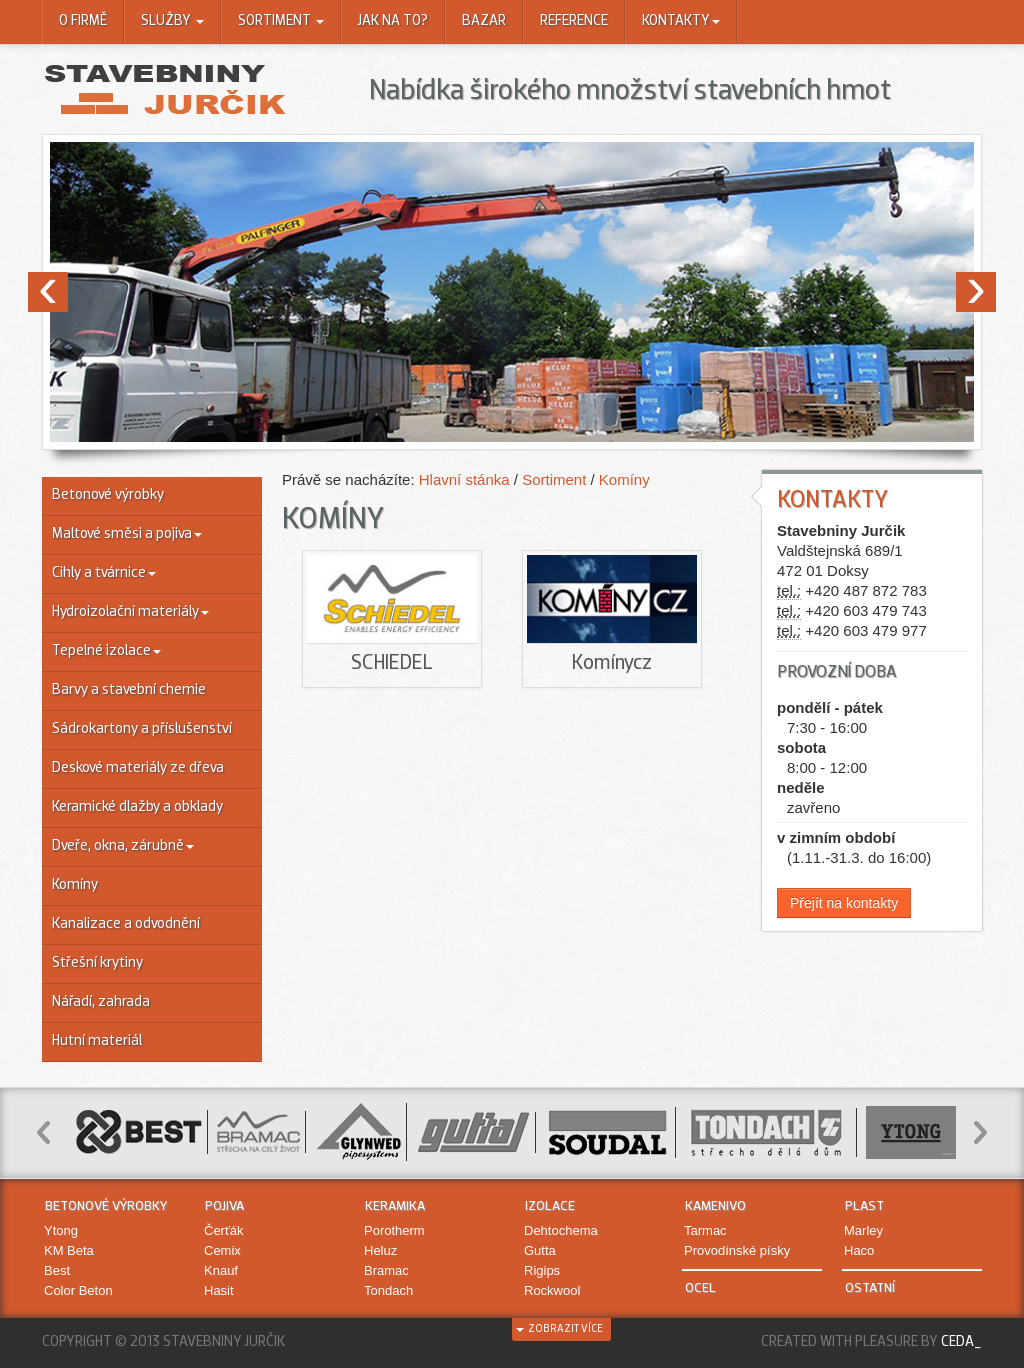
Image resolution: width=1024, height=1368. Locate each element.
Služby (172, 21)
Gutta (540, 1250)
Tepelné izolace (106, 651)
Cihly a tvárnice (104, 573)
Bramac (386, 1270)
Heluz (380, 1250)
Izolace (550, 1206)
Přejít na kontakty (844, 903)
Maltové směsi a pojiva (127, 534)
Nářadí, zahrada (101, 1002)
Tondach (388, 1290)
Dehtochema (561, 1230)
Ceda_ (961, 1342)
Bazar (484, 21)
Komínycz (612, 663)
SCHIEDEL (392, 663)
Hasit (219, 1290)
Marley (863, 1230)
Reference (574, 21)
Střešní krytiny (97, 963)
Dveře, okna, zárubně (123, 846)
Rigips (542, 1270)
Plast (864, 1206)
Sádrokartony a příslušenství (142, 729)
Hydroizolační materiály (130, 612)
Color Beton (78, 1290)
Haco (859, 1250)
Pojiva (224, 1206)
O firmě (83, 21)
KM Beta (69, 1250)
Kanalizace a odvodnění (126, 924)
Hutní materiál (97, 1041)
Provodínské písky (737, 1250)
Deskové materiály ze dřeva (138, 768)
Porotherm (394, 1230)
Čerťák (224, 1230)
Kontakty (681, 21)
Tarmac (705, 1230)
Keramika (395, 1206)
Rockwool (552, 1290)
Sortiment (281, 21)
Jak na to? (393, 21)
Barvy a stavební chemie (129, 690)
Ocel (700, 1288)
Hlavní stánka (466, 479)
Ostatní (870, 1288)
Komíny (75, 885)
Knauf (221, 1270)
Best (57, 1270)
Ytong (61, 1230)
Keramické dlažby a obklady (137, 807)
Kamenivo (715, 1206)
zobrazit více (559, 1329)
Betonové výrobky (108, 495)
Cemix (222, 1250)
